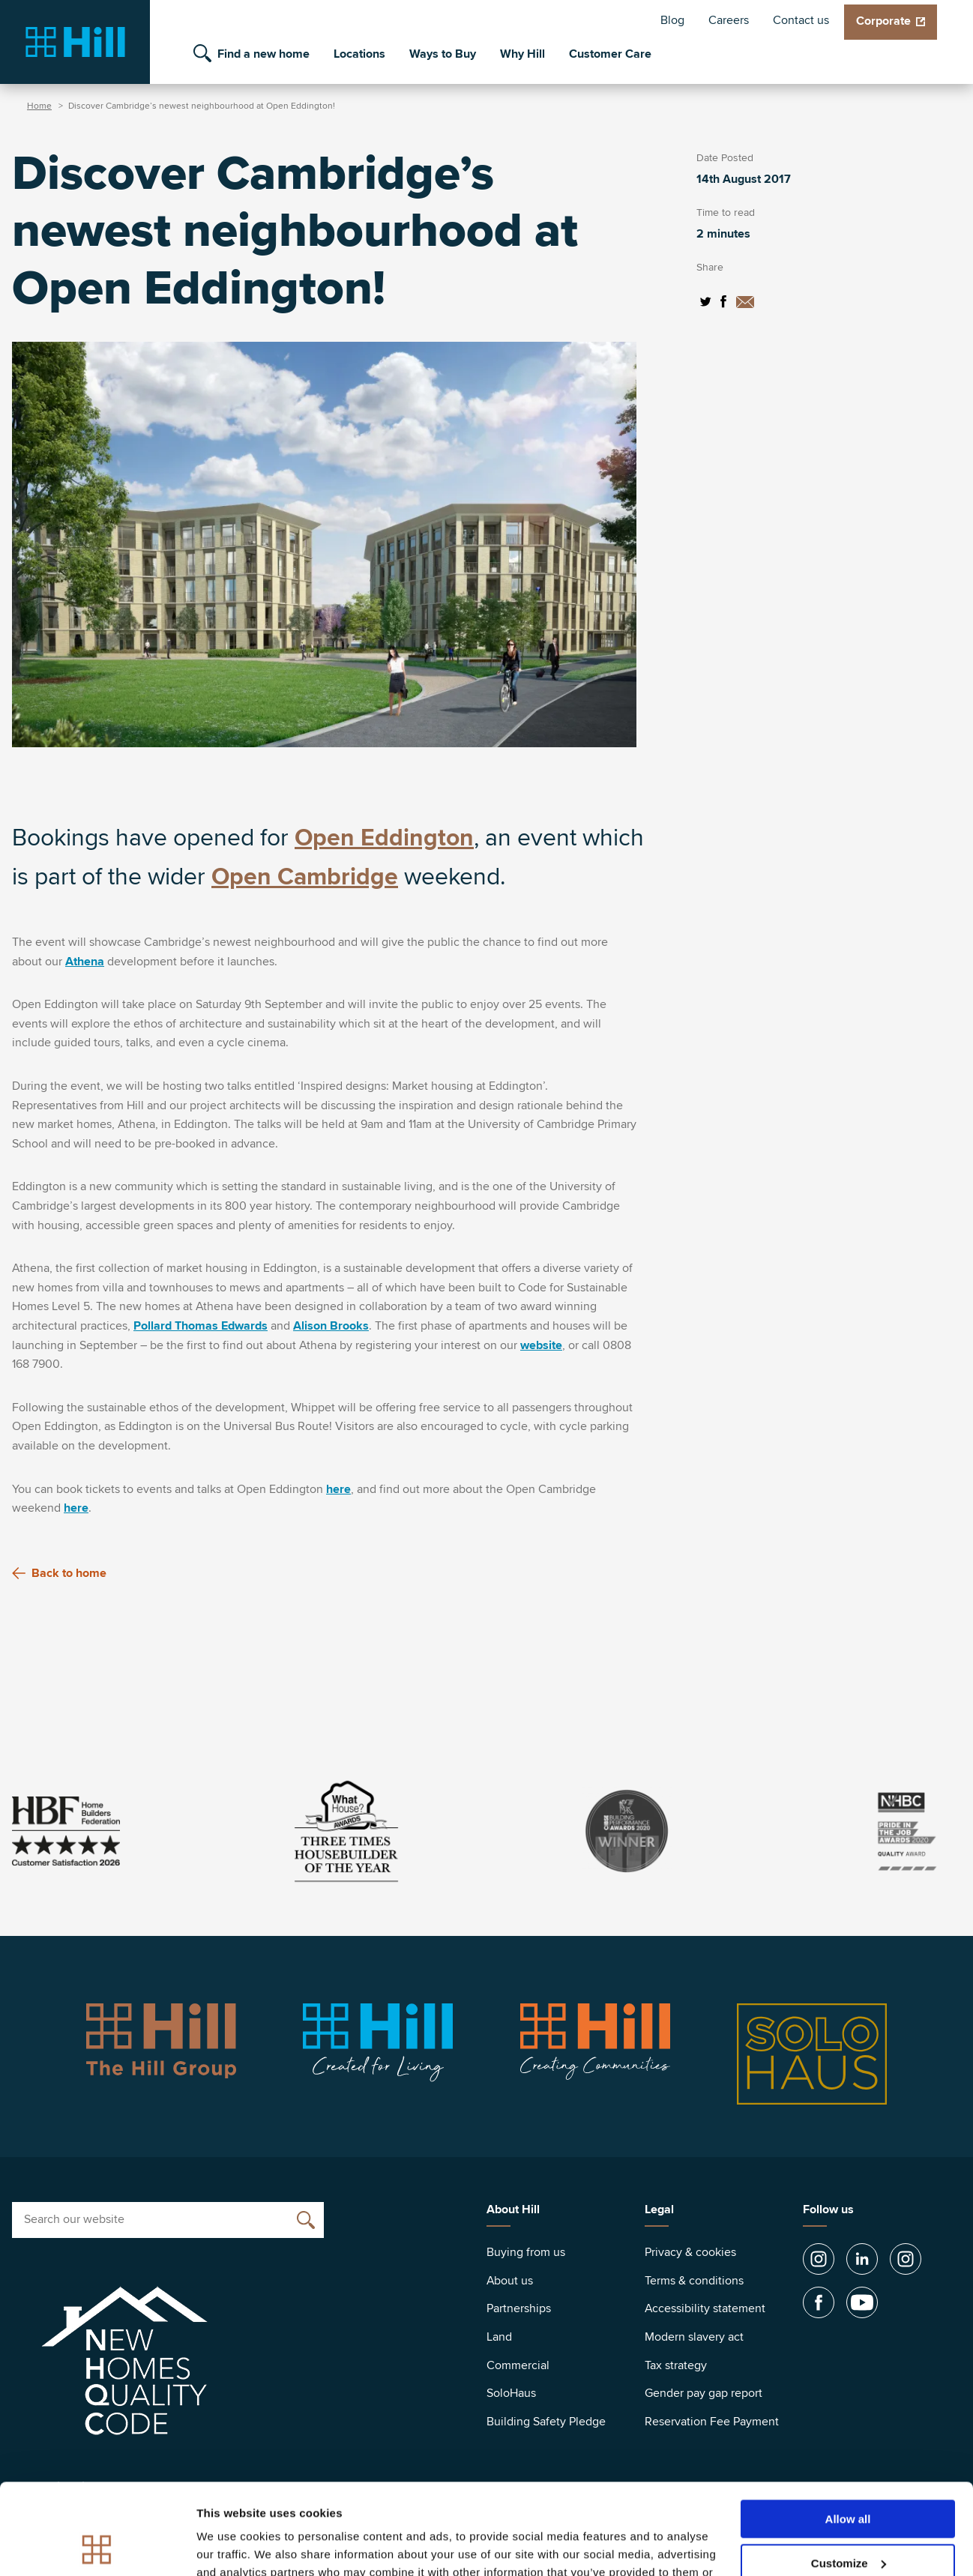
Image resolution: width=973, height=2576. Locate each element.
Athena (84, 961)
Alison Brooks (331, 1325)
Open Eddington (384, 838)
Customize (848, 2478)
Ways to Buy (442, 53)
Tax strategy (676, 2365)
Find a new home (263, 53)
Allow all (848, 2434)
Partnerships (518, 2308)
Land (499, 2336)
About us (509, 2280)
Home (39, 106)
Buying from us (525, 2252)
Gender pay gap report (703, 2393)
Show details (231, 2546)
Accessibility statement (705, 2308)
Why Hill (522, 53)
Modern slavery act (694, 2336)
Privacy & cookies (690, 2252)
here (338, 1489)
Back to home (59, 1573)
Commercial (517, 2365)
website (541, 1345)
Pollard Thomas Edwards (200, 1325)
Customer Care (610, 53)
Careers (728, 20)
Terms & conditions (694, 2280)
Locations (359, 53)
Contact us (801, 20)
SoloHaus (511, 2393)
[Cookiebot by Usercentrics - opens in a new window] (97, 2547)
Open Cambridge (304, 877)
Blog (672, 20)
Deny (848, 2521)
